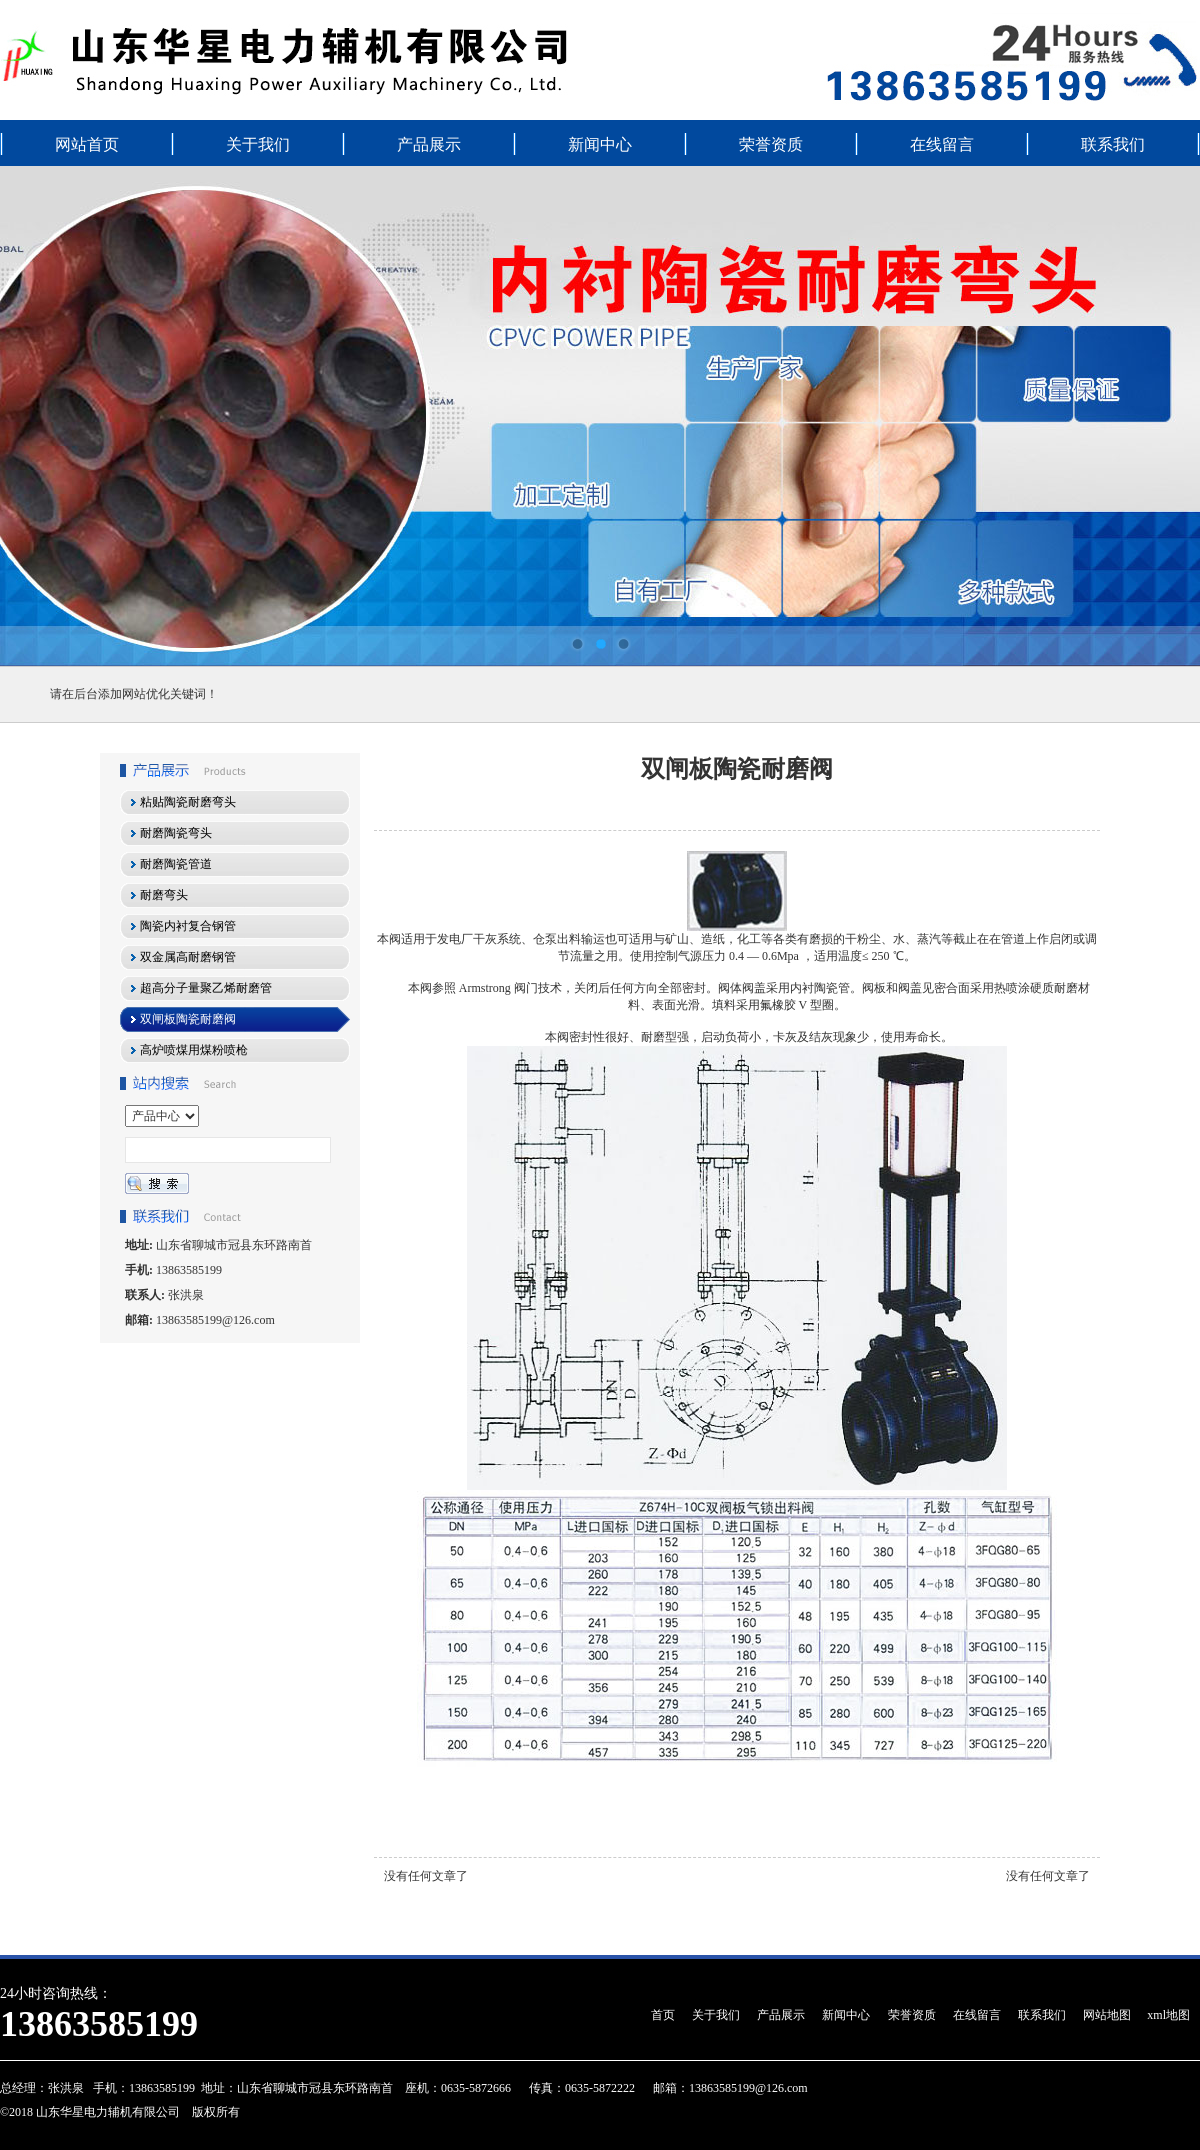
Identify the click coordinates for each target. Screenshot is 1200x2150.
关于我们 (258, 144)
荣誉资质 (771, 144)
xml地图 (1168, 2015)
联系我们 (1113, 144)
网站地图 (1107, 2015)
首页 (663, 2015)
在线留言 (942, 144)
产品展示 (429, 144)
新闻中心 (600, 144)
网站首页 (87, 144)
